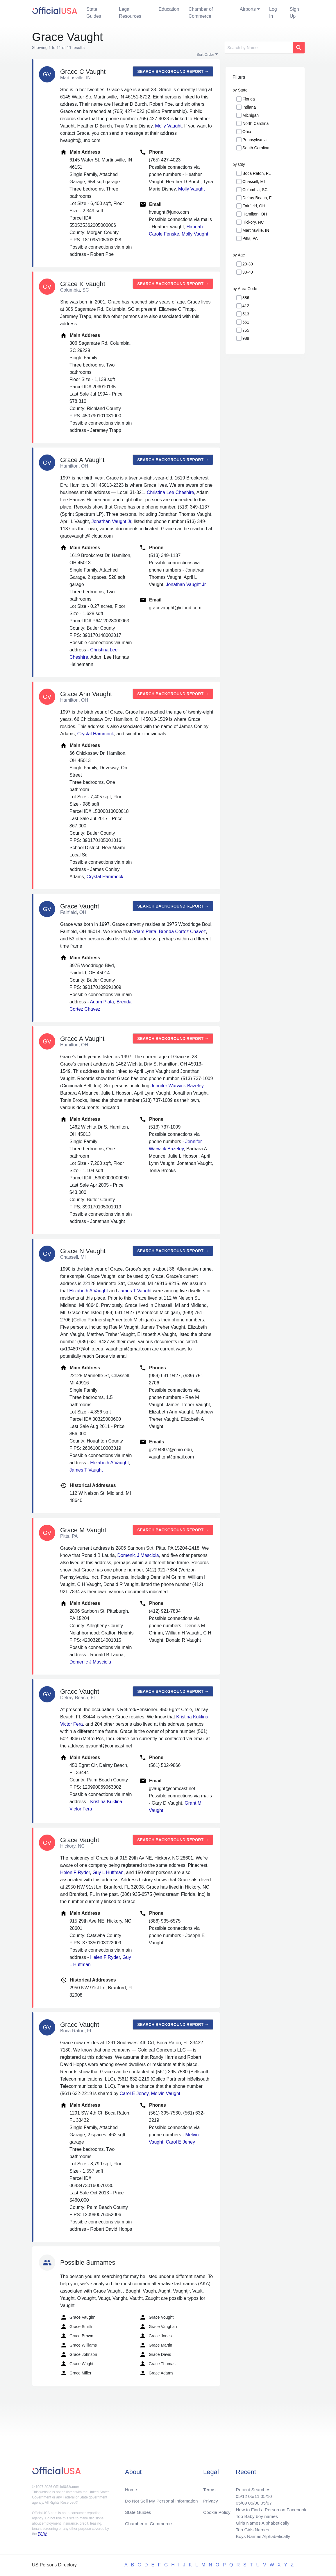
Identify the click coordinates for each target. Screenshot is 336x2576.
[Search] (259, 47)
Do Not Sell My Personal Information (162, 2498)
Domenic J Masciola (138, 1555)
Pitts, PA (250, 238)
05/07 (265, 2501)
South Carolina (255, 147)
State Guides (93, 13)
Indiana (249, 107)
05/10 (265, 2494)
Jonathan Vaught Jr (111, 521)
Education (168, 9)
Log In (273, 13)
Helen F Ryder (75, 1872)
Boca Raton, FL (256, 173)
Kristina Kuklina (192, 1716)
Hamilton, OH (254, 214)
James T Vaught (135, 1290)
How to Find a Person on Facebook (269, 2508)
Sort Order (205, 54)
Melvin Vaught (165, 2093)
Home (131, 2487)
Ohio (246, 131)
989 (245, 338)
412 (245, 305)
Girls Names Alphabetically (261, 2522)
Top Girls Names (250, 2529)
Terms (209, 2487)
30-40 (247, 272)
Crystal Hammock (95, 733)
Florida (248, 99)
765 (245, 330)
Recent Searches (251, 2487)
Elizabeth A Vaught (88, 1290)
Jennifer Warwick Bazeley (177, 1085)
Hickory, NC (253, 222)
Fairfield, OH (253, 206)
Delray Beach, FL (258, 197)
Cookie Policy (217, 2510)
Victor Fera (71, 1724)
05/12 (239, 2494)
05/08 (252, 2501)
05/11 (252, 2494)
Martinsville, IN (255, 230)
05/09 (239, 2501)
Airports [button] (248, 9)
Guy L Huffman (108, 1872)
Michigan (250, 115)
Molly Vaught (168, 125)
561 (245, 322)
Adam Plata (144, 931)
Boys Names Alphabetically (261, 2536)
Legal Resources (130, 13)
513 (245, 314)
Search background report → (173, 71)
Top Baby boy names (255, 2515)
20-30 (247, 264)
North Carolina (255, 123)
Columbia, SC (254, 189)
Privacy (210, 2498)
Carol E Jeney (134, 2093)
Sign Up (294, 13)
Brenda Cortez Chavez (182, 931)
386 (245, 297)
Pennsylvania (254, 139)
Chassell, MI (253, 181)
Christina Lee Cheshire (170, 492)
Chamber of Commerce (201, 13)
